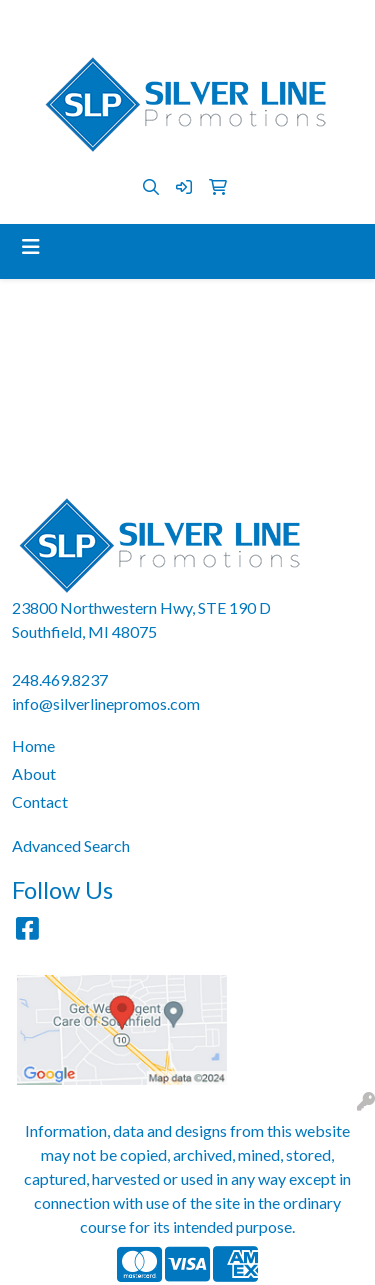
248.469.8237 (82, 21)
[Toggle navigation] (31, 246)
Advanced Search (71, 845)
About (34, 773)
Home (33, 745)
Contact (40, 801)
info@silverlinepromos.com (237, 21)
